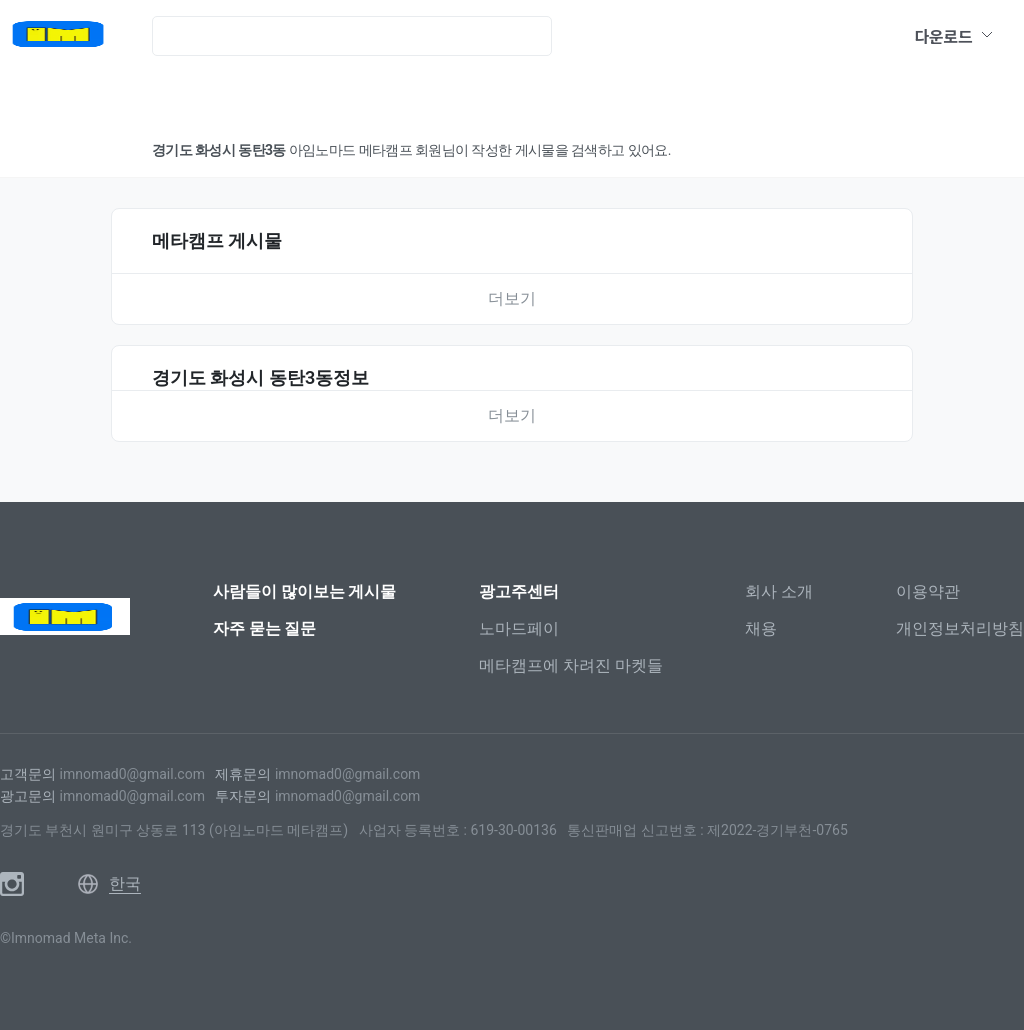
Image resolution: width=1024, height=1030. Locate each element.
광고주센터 (519, 591)
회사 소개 (779, 591)
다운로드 (954, 36)
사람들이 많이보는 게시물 (305, 591)
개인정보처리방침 (960, 628)
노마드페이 (519, 628)
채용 (761, 628)
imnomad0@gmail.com (131, 774)
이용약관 (928, 591)
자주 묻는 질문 (265, 628)
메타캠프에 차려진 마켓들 (571, 665)
